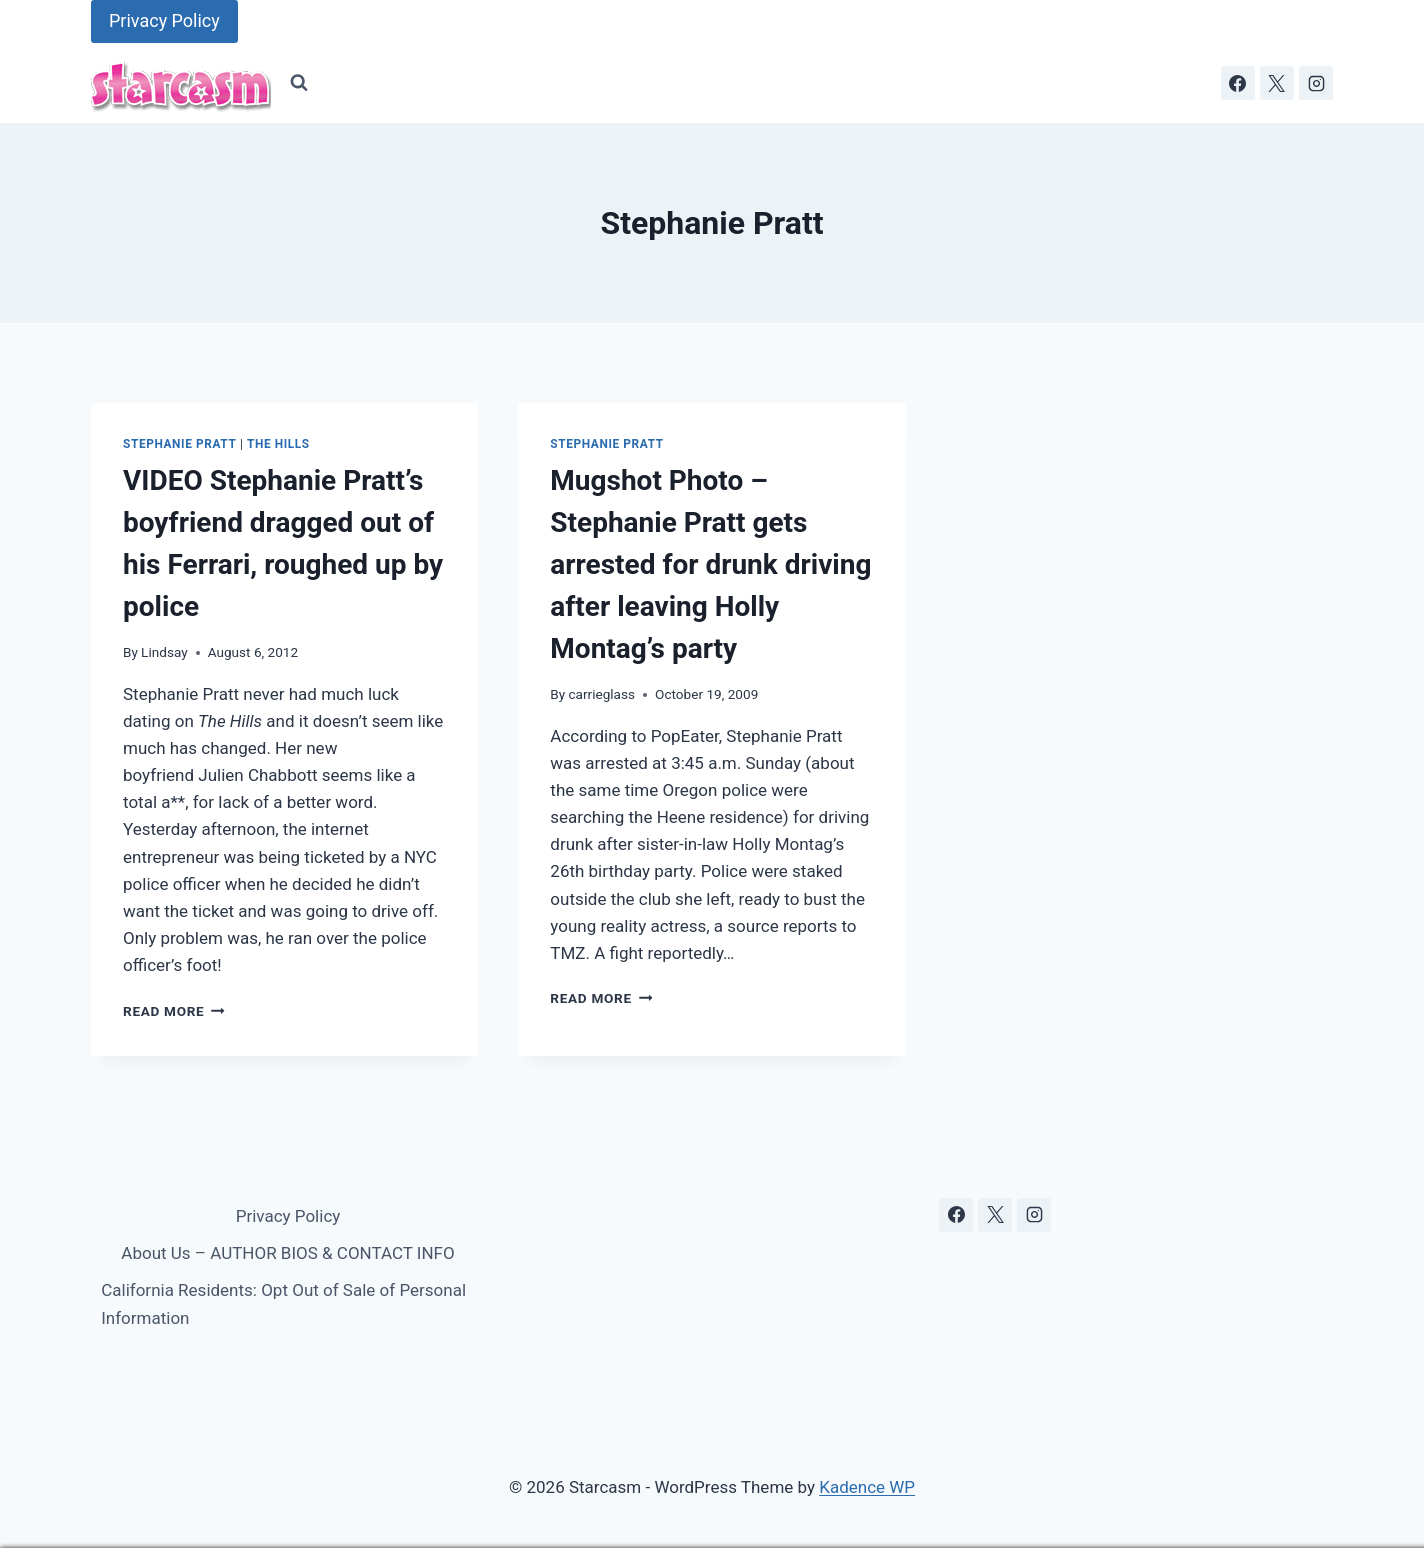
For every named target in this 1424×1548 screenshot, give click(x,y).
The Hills (278, 444)
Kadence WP (867, 1487)
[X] (1277, 83)
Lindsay (164, 652)
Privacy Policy (164, 20)
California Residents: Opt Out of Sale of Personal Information (283, 1303)
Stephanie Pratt (179, 444)
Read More (174, 1011)
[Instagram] (1316, 83)
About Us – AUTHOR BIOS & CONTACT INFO (287, 1253)
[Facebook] (1238, 83)
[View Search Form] (299, 83)
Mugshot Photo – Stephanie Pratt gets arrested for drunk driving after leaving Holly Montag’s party (710, 564)
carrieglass (601, 694)
